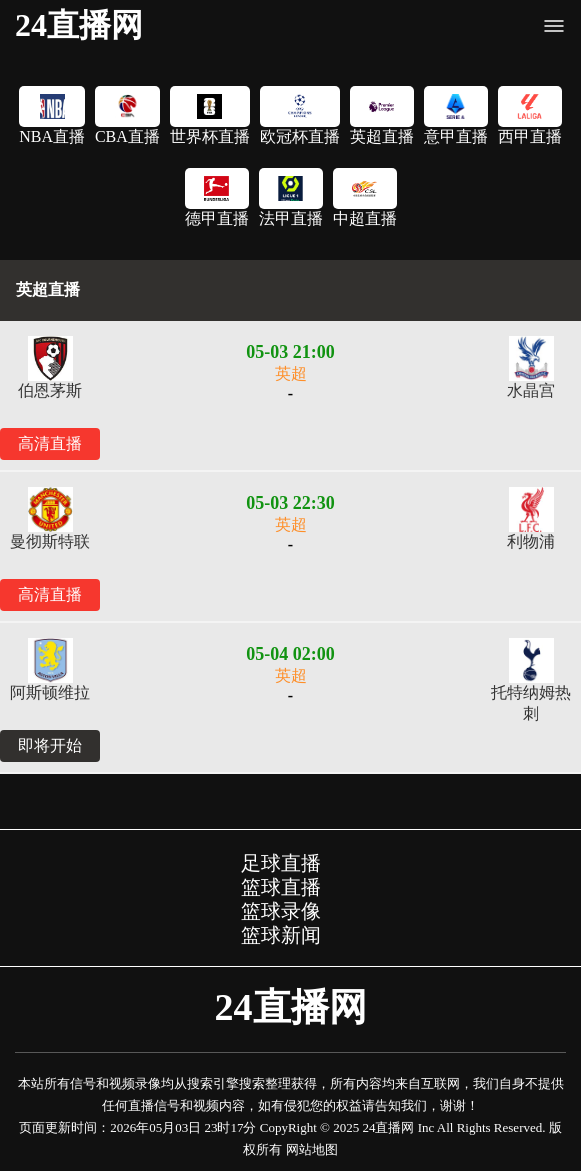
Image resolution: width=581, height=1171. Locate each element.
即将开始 (50, 745)
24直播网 (79, 25)
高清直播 (50, 443)
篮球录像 (281, 911)
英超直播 (48, 289)
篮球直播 (281, 887)
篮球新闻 (281, 935)
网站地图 (312, 1149)
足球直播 (281, 863)
